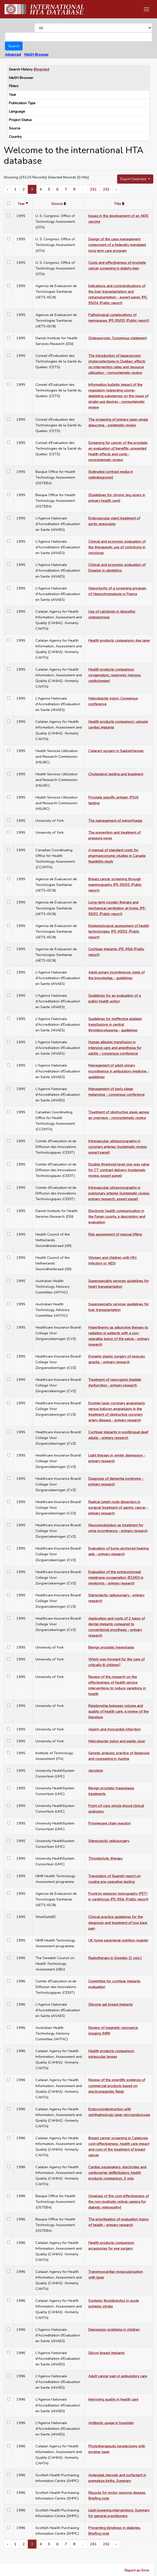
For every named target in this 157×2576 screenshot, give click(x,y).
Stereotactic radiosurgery (108, 1840)
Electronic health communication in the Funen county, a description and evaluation (116, 1216)
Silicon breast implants (106, 2352)
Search (13, 46)
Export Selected (133, 178)
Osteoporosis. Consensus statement (117, 338)
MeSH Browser (36, 54)
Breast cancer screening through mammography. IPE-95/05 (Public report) (115, 884)
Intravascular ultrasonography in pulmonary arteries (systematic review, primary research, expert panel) (119, 1193)
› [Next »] (116, 189)
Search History (20, 69)
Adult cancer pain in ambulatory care (117, 2376)
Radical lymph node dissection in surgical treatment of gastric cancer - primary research (118, 1507)
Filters (14, 85)
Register (41, 69)
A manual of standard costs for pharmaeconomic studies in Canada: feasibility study (117, 856)
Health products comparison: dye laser (119, 640)
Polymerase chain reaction (109, 1823)
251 (93, 189)
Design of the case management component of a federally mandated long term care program (117, 245)
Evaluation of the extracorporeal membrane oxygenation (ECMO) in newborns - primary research (115, 1577)
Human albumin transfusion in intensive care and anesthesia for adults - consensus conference (114, 1048)
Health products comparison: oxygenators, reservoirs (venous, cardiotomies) (114, 675)
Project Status (20, 119)
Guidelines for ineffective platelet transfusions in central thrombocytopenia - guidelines (115, 1024)
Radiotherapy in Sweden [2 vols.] (115, 1957)
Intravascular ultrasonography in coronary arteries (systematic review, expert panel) (117, 1147)
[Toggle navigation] (146, 9)
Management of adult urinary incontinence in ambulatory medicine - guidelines (118, 1071)
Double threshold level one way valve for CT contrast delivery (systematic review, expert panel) (118, 1170)
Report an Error (137, 2570)
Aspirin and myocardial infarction (114, 1729)
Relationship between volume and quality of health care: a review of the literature (118, 1711)
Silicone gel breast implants (110, 2004)
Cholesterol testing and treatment (115, 774)
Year (12, 94)
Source (14, 128)
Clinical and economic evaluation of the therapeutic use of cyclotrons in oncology (117, 547)
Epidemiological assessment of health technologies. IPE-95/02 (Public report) (118, 931)
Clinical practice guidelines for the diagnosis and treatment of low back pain (117, 1922)
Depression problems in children (114, 2329)
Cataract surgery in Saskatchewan (116, 750)
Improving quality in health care (113, 2399)
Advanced (13, 54)
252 (106, 189)
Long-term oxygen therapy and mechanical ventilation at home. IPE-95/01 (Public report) (117, 908)
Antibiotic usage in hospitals (111, 2422)
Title (117, 203)
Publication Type (22, 102)
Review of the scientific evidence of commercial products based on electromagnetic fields (116, 2085)
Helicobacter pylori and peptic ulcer (116, 1741)
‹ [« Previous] (7, 189)
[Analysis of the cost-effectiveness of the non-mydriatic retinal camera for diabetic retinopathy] (118, 2201)
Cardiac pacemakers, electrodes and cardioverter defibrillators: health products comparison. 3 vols (117, 2172)
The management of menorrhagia (115, 820)
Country (15, 136)
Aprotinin (95, 1770)
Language (17, 111)
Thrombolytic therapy (105, 1858)
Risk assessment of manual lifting (115, 1234)
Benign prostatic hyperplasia (111, 1647)
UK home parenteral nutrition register (118, 1940)
